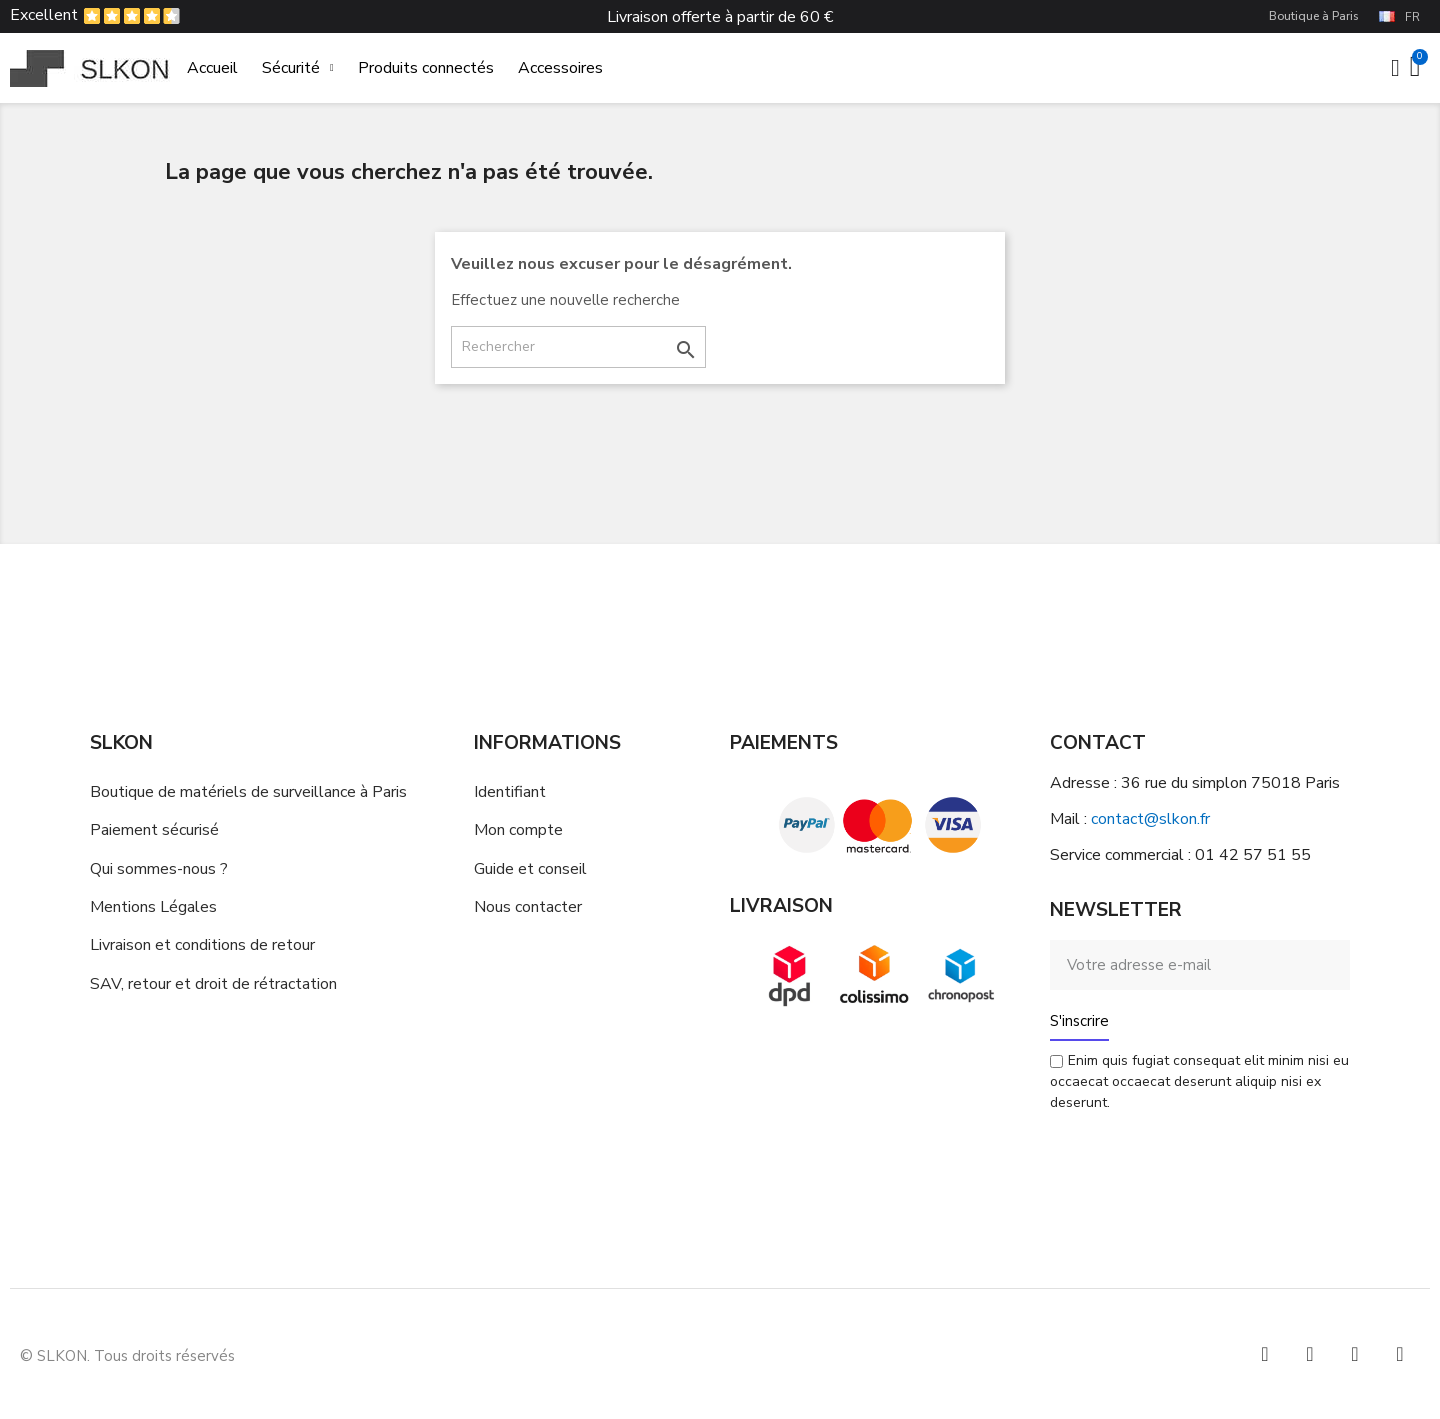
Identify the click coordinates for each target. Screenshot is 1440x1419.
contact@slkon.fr (1150, 819)
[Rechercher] (578, 347)
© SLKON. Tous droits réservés (127, 1356)
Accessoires (560, 68)
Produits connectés (426, 68)
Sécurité (298, 68)
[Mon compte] (1395, 68)
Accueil (212, 68)
